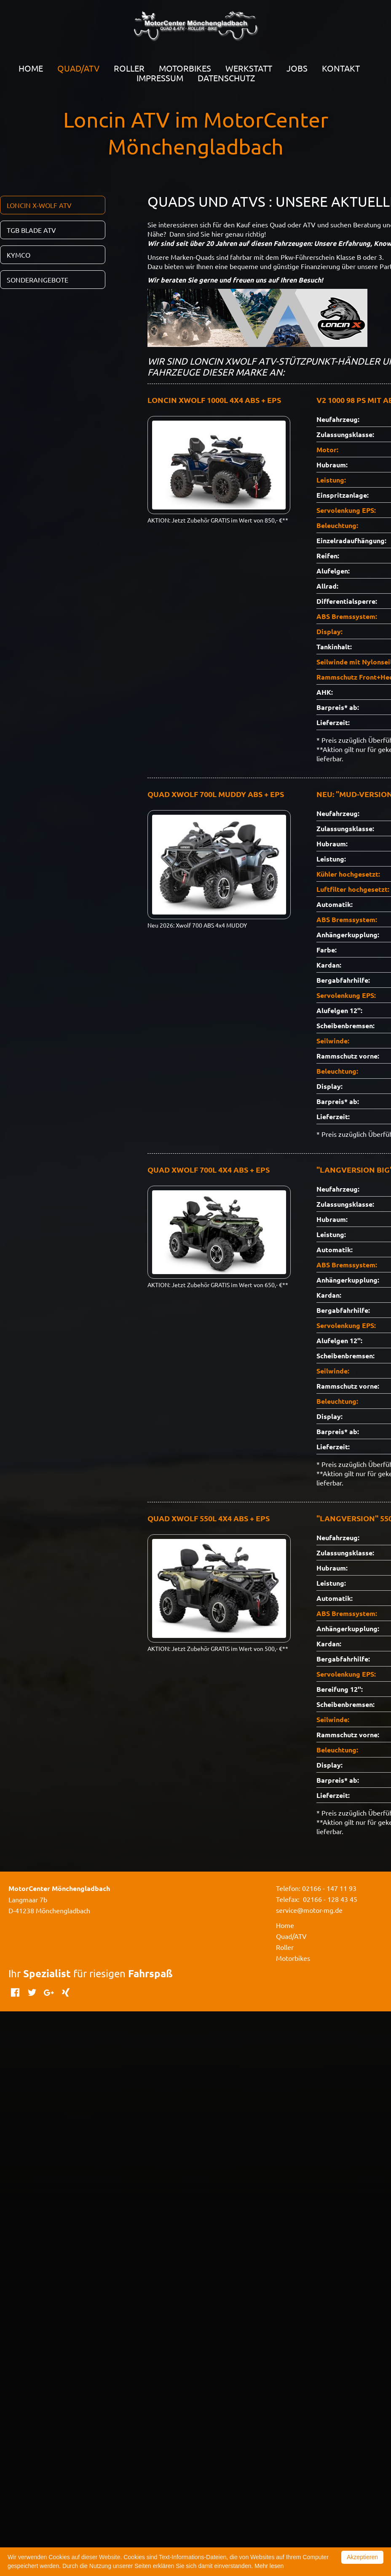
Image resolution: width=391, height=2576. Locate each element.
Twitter (32, 1992)
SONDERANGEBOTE (37, 279)
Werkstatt (248, 68)
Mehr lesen (269, 2566)
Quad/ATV (291, 1936)
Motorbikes (185, 68)
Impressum (160, 77)
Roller (129, 68)
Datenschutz (226, 77)
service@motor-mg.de (309, 1910)
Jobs (297, 68)
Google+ (49, 1992)
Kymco (18, 255)
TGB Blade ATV (31, 230)
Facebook (15, 1992)
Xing (65, 1992)
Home (31, 68)
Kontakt (341, 68)
